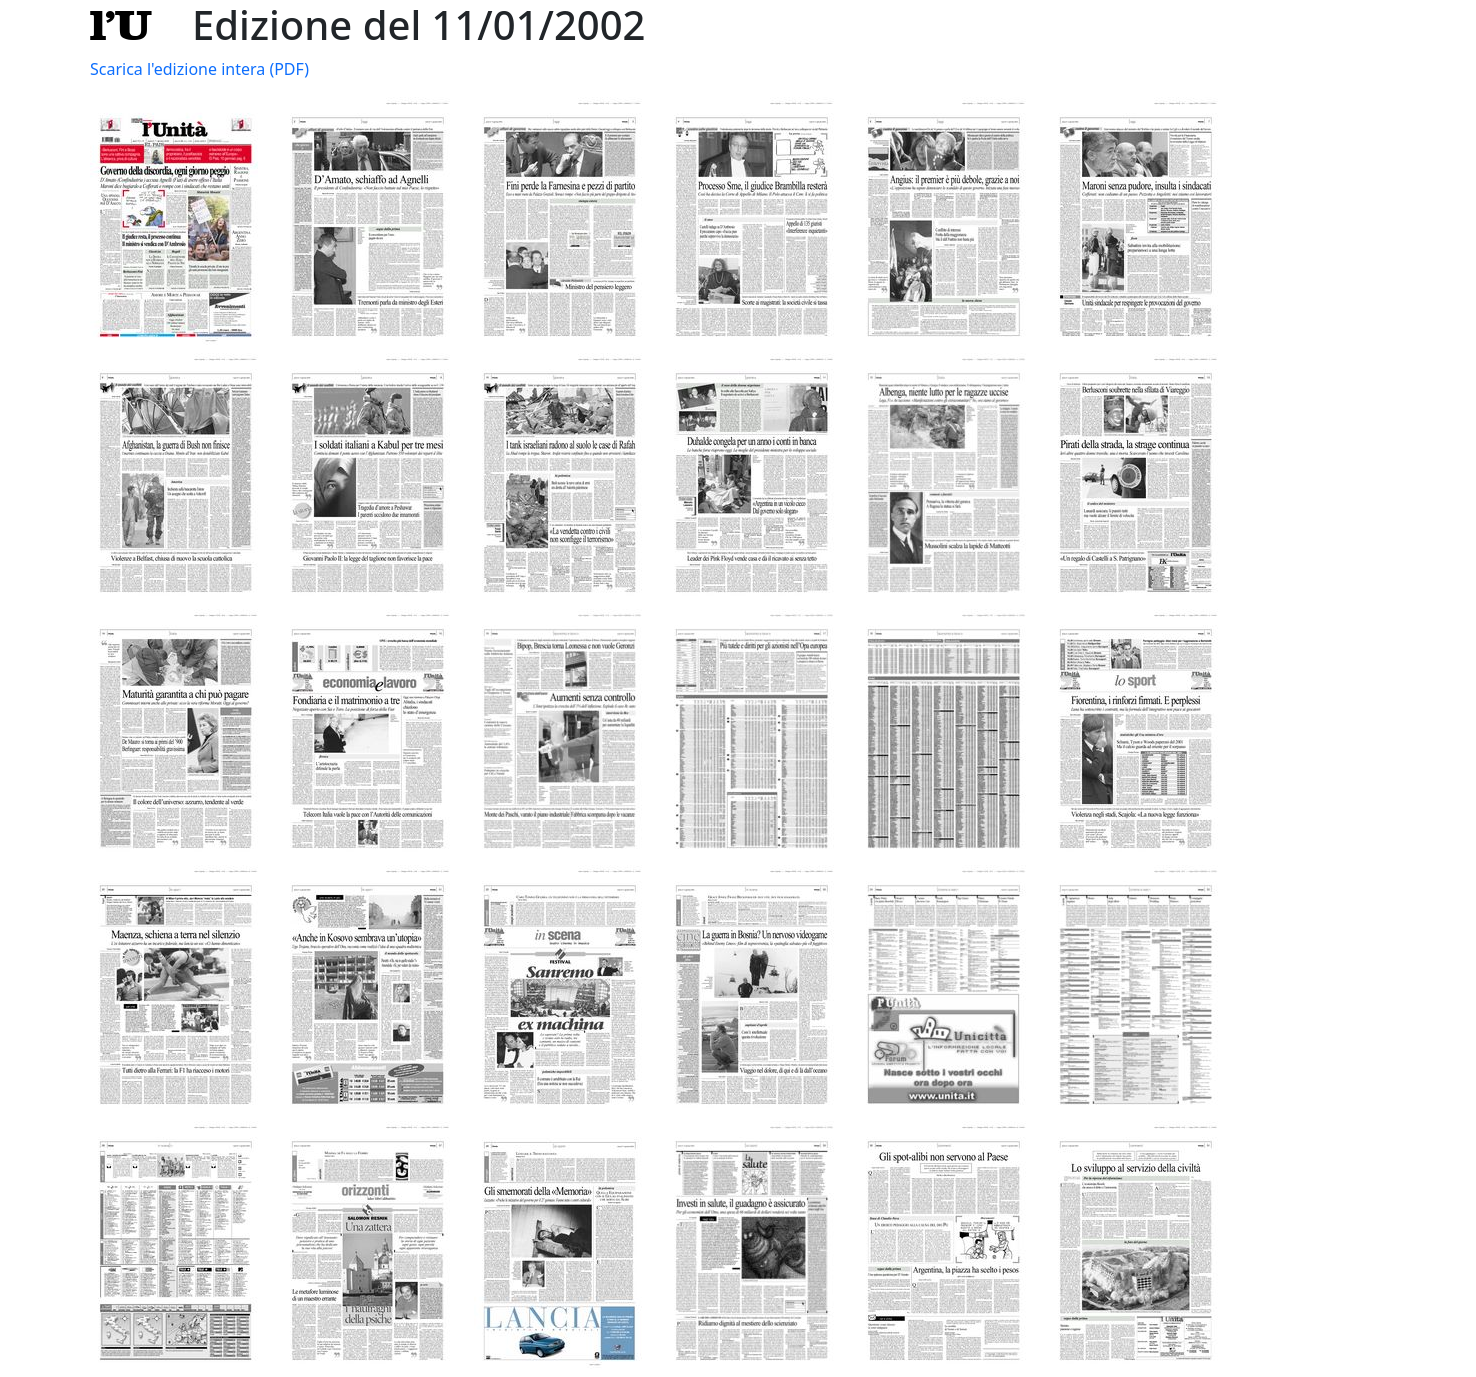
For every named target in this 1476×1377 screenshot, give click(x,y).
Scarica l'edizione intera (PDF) (199, 69)
